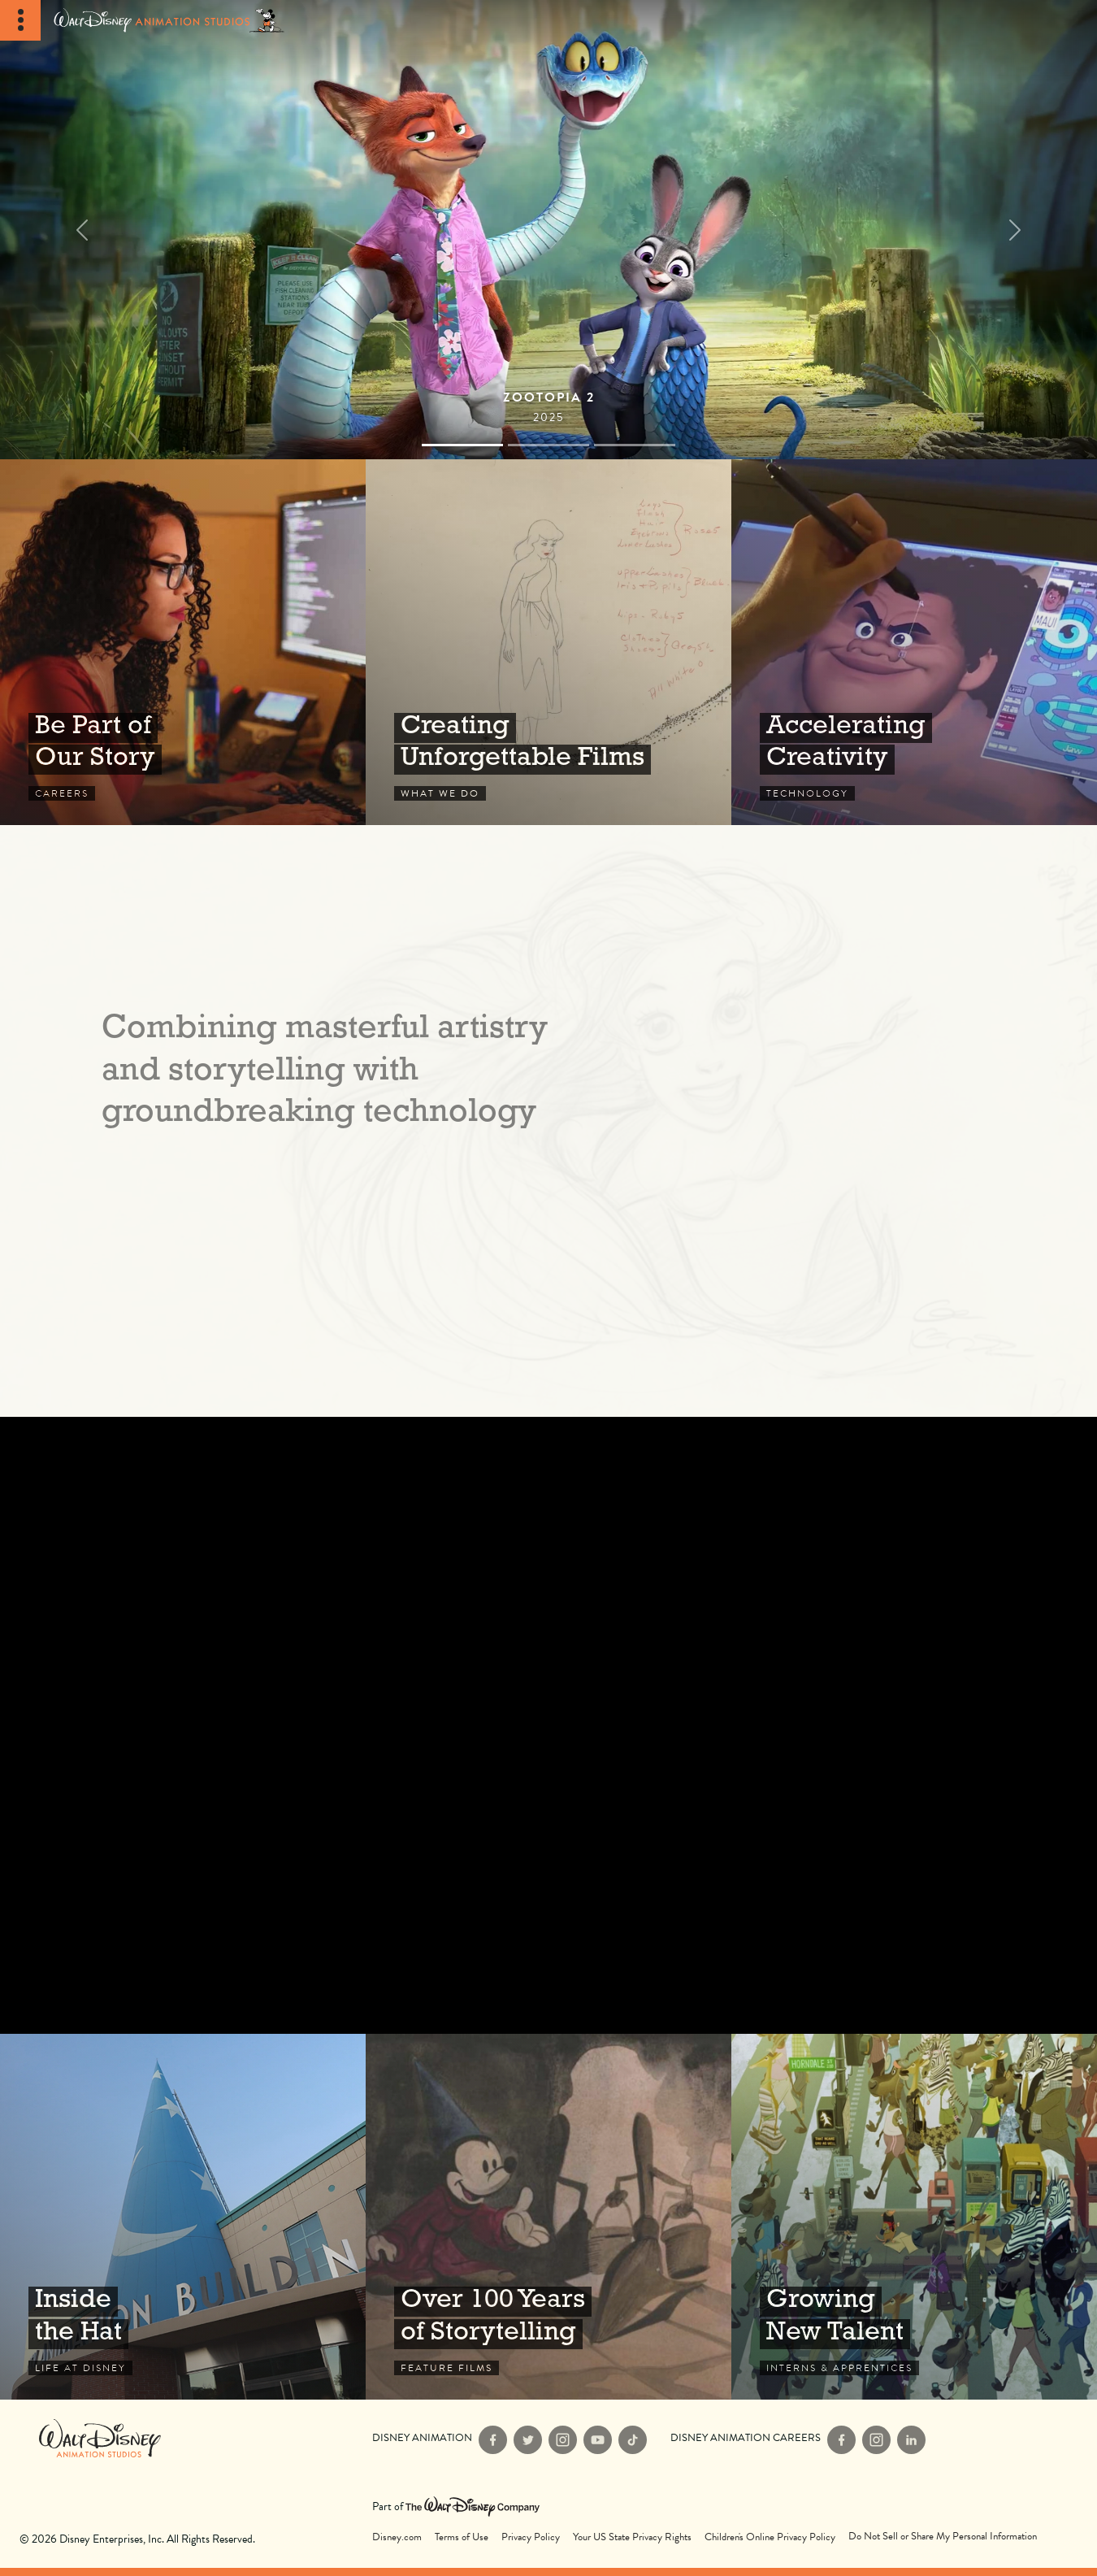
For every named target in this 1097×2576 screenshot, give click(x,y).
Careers (183, 642)
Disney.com (397, 2537)
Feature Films (548, 2217)
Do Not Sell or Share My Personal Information (942, 2536)
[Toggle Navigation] (20, 20)
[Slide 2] (634, 445)
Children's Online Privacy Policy (770, 2537)
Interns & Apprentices (914, 2217)
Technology (914, 642)
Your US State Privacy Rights (632, 2537)
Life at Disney (183, 2217)
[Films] (548, 229)
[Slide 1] (548, 445)
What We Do (548, 642)
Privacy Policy (530, 2537)
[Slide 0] (462, 445)
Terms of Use (461, 2537)
